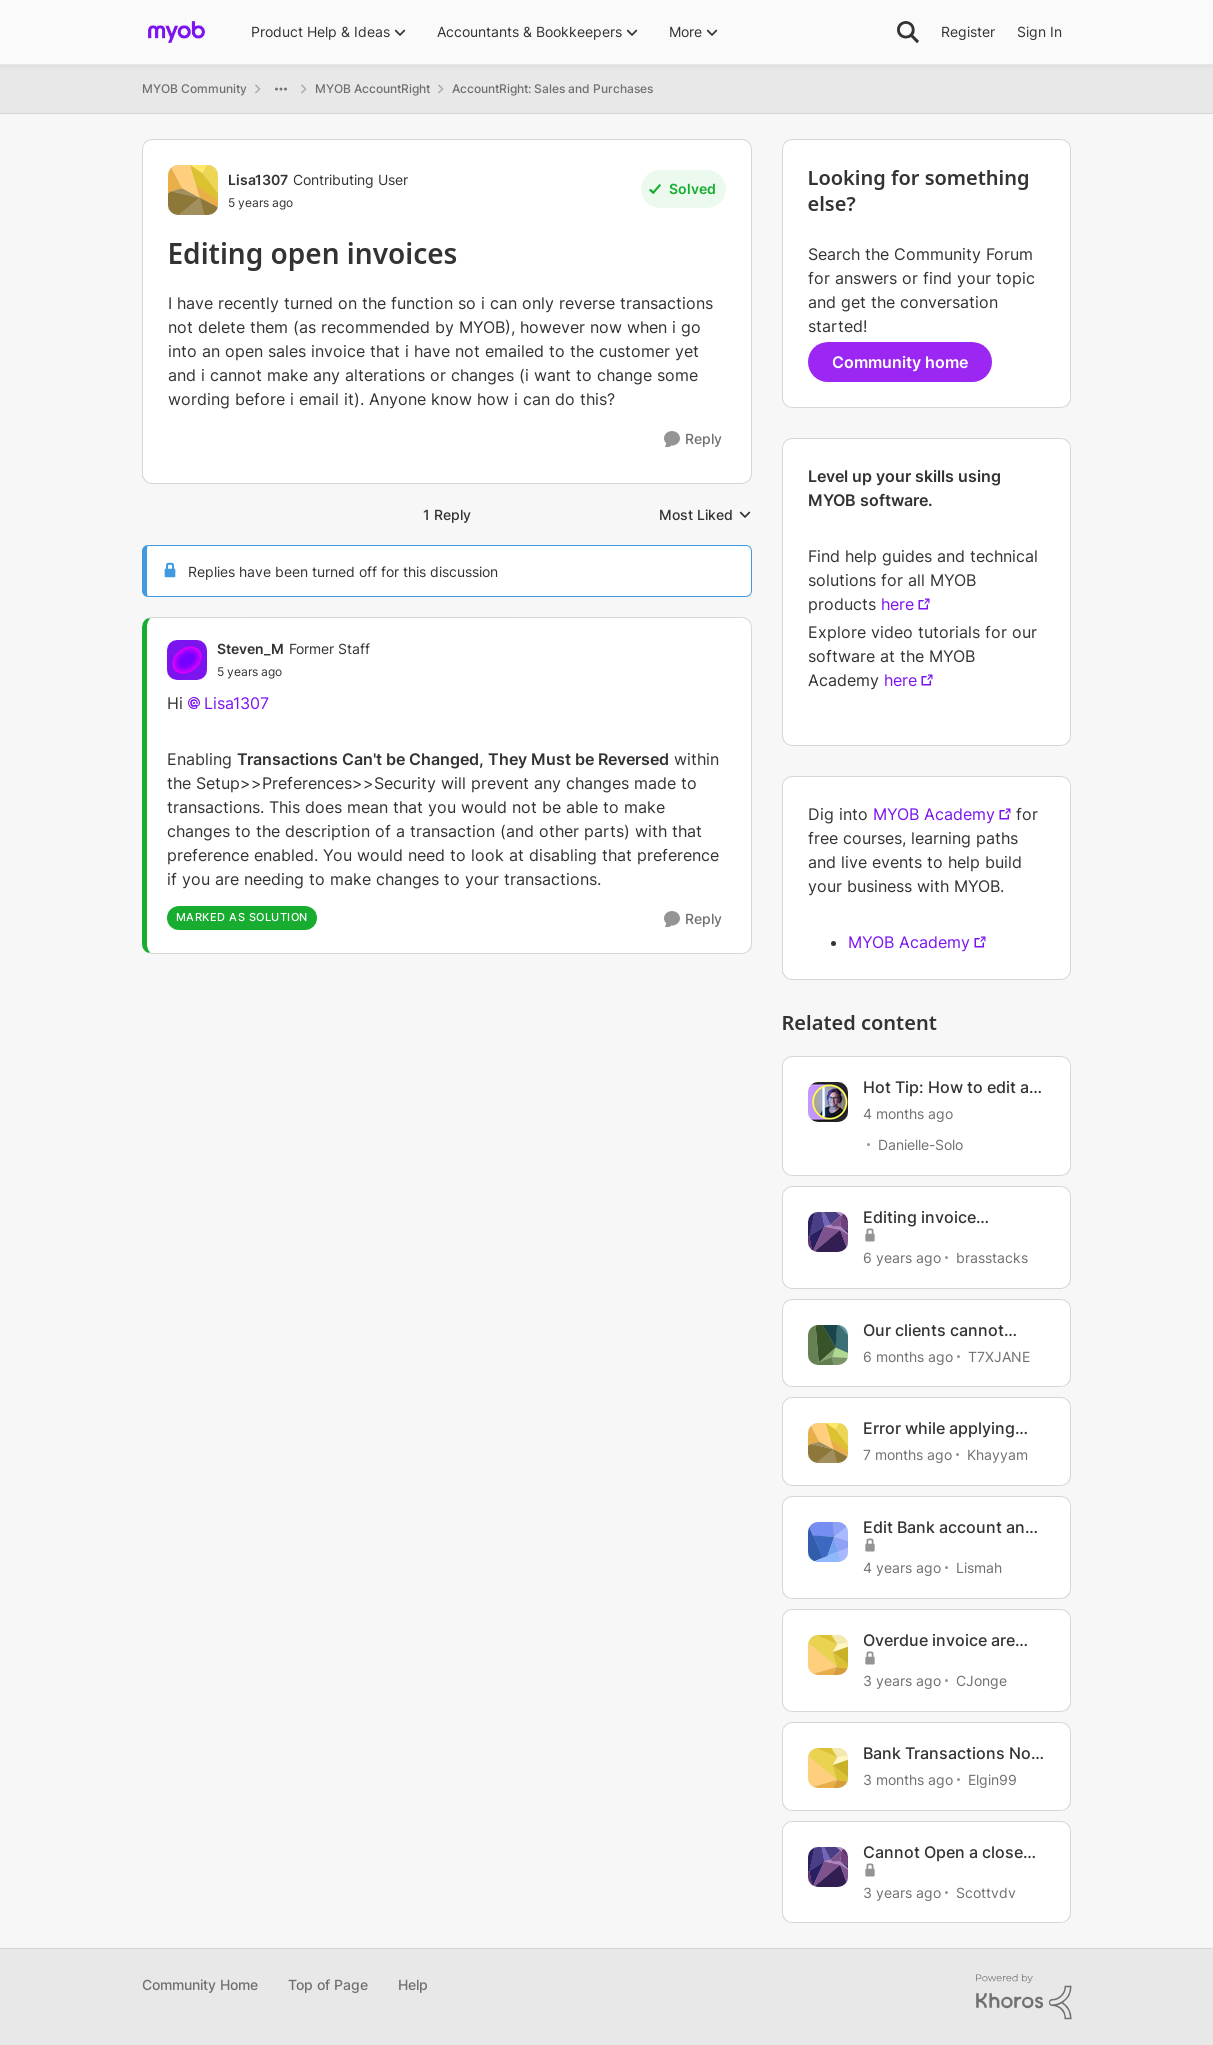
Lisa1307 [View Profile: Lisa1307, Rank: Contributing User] (258, 179)
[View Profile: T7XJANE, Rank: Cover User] (828, 1345)
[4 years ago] (902, 1567)
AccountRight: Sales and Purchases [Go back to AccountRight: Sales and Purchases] (552, 88)
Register (968, 31)
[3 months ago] (908, 1779)
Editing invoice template (919, 1217)
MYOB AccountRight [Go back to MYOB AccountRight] (372, 88)
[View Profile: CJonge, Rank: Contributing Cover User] (828, 1655)
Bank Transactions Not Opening (950, 1753)
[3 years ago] (902, 1680)
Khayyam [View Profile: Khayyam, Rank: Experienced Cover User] (997, 1454)
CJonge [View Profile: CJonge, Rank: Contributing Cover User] (981, 1680)
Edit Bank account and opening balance (949, 1527)
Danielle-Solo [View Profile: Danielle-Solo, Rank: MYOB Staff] (920, 1144)
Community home (900, 362)
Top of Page (328, 1984)
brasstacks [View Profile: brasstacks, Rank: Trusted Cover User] (992, 1257)
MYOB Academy (934, 814)
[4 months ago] (908, 1113)
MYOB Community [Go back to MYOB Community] (194, 88)
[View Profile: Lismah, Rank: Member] (828, 1542)
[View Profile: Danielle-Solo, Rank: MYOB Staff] (828, 1102)
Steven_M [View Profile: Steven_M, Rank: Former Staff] (250, 648)
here (897, 604)
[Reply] (693, 439)
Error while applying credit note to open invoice (939, 1428)
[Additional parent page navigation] (281, 89)
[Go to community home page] (176, 32)
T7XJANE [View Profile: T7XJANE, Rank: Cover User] (999, 1355)
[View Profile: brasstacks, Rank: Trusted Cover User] (828, 1232)
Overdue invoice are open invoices (939, 1640)
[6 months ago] (908, 1355)
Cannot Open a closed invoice (948, 1852)
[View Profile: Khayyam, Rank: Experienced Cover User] (828, 1443)
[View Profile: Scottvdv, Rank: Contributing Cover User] (828, 1867)
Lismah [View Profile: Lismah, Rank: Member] (979, 1567)
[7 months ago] (907, 1454)
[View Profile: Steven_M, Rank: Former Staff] (187, 660)
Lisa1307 (236, 703)
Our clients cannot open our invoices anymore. (933, 1330)
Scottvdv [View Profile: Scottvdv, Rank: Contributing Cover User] (986, 1891)
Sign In (1039, 31)
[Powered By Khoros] (1024, 1997)
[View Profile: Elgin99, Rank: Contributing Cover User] (828, 1768)
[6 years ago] (902, 1257)
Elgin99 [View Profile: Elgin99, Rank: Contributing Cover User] (992, 1779)
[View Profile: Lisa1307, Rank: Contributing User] (193, 190)
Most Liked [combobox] (705, 515)
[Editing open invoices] (293, 672)
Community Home (200, 1984)
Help (413, 1984)
